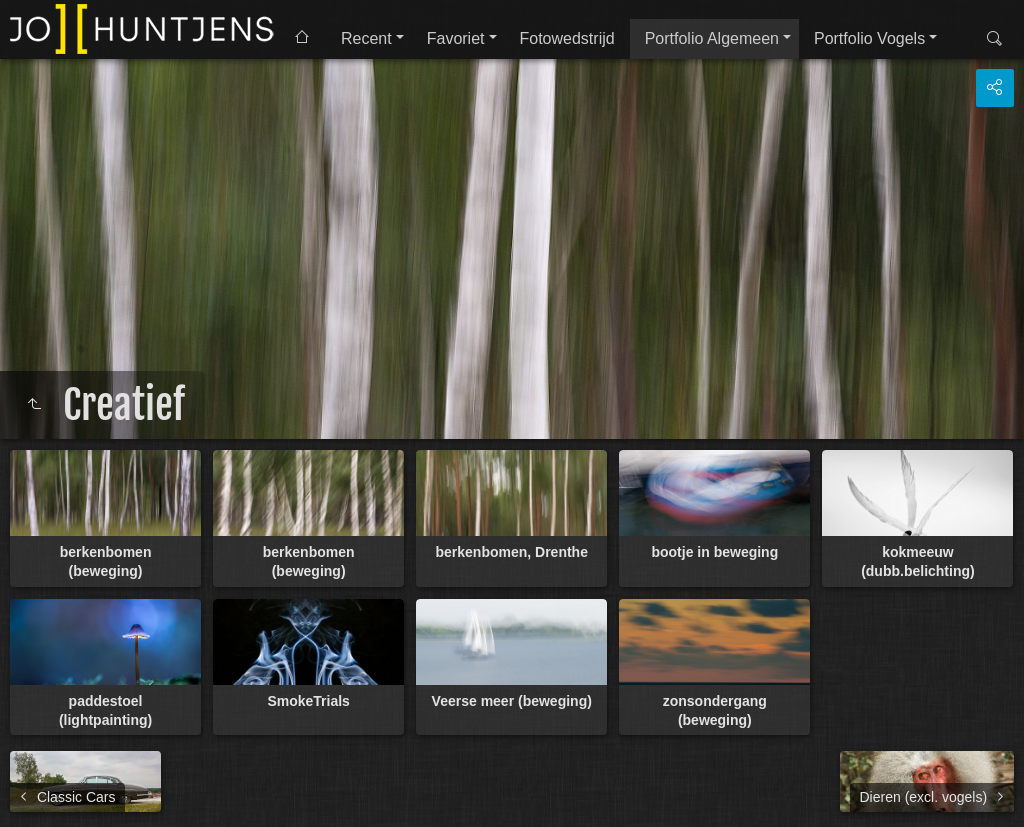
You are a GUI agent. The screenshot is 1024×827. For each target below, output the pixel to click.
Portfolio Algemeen (712, 38)
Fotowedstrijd (567, 38)
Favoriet (456, 38)
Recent (366, 38)
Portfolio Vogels (869, 38)
